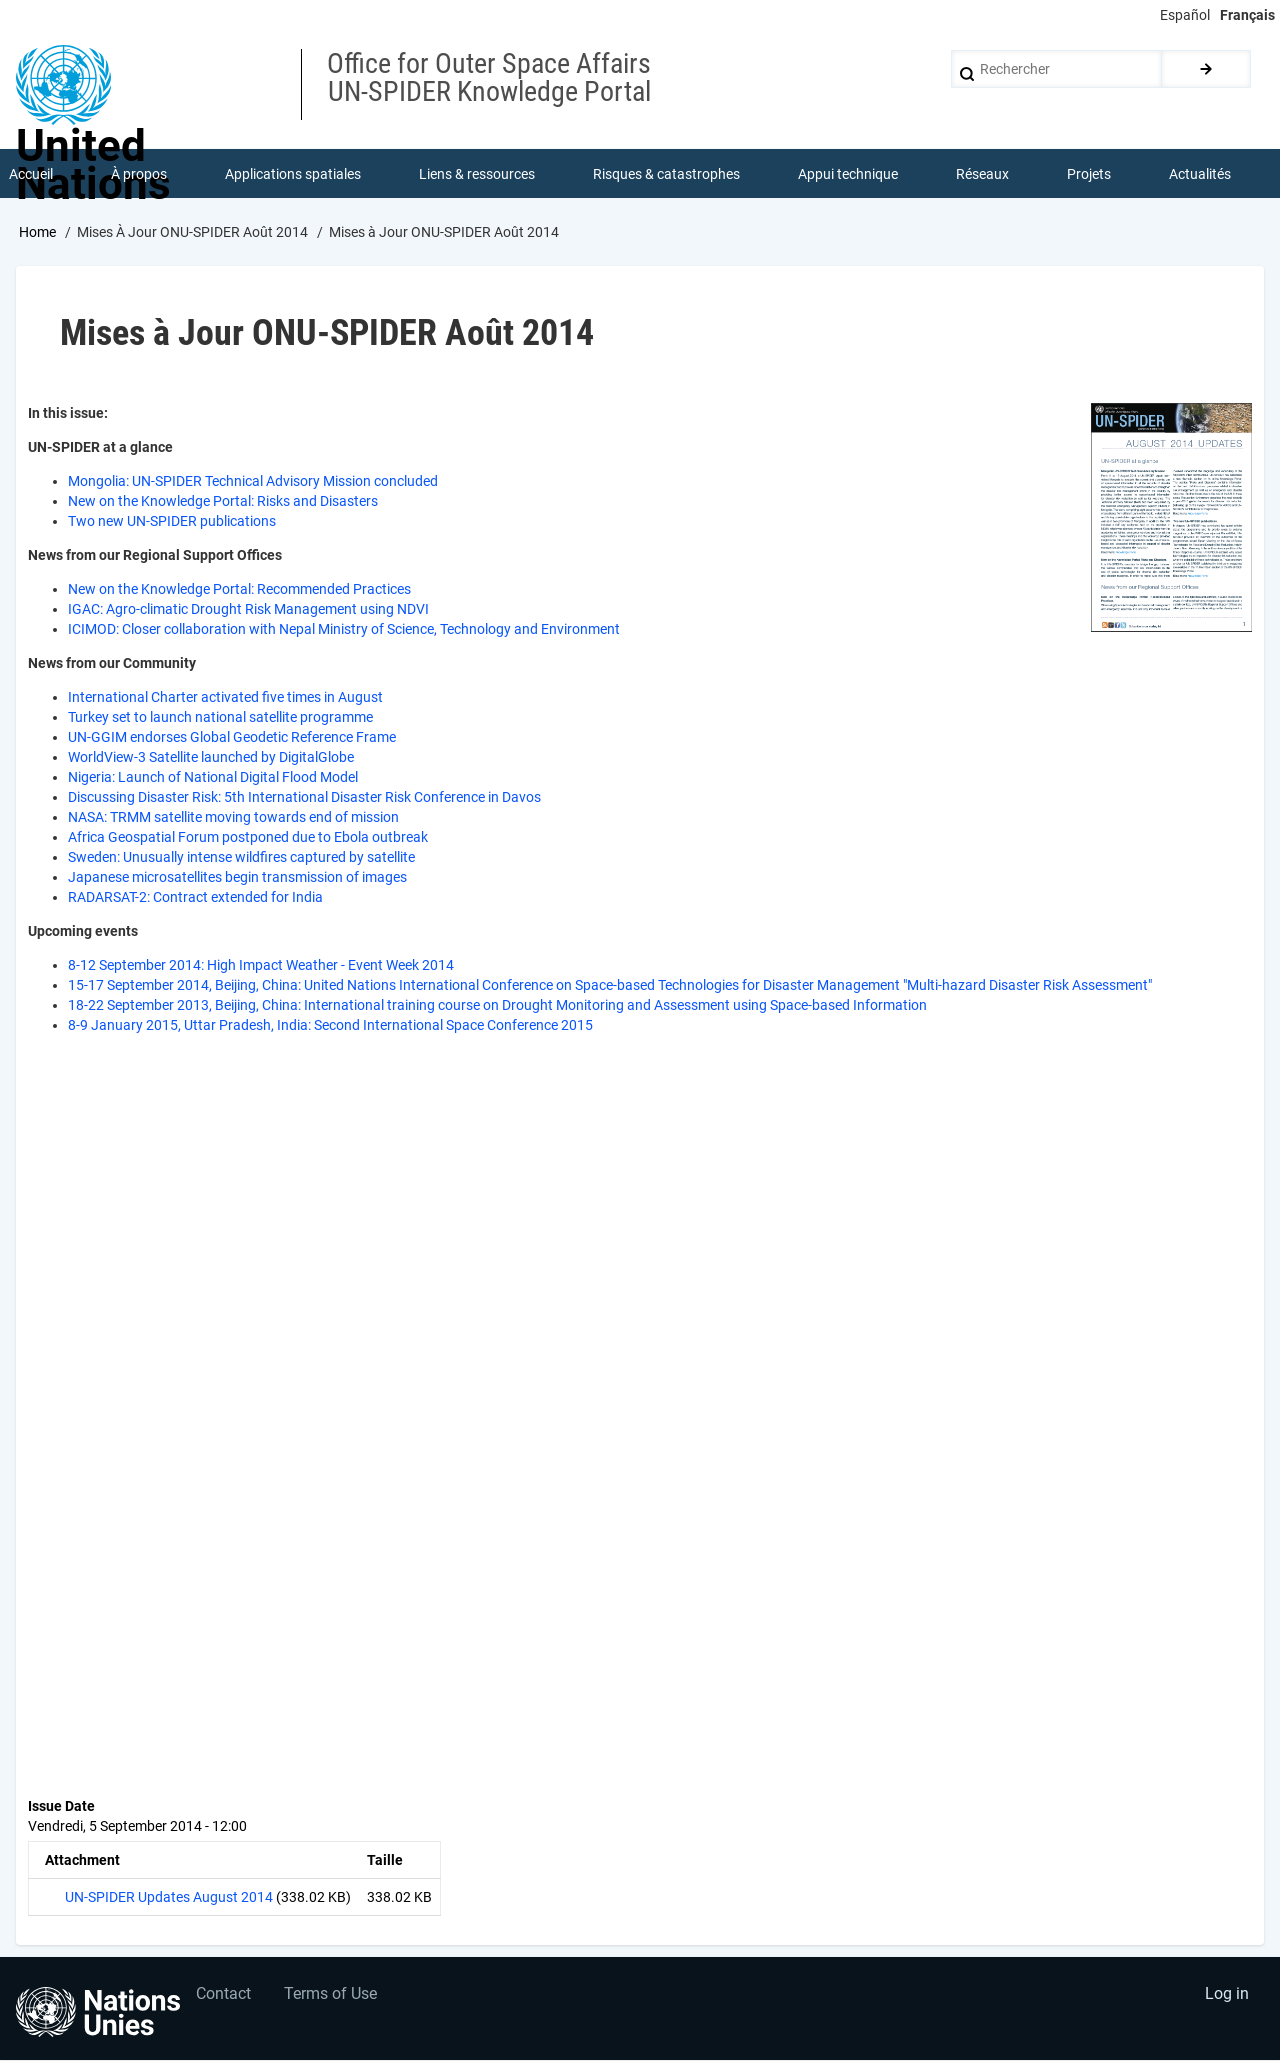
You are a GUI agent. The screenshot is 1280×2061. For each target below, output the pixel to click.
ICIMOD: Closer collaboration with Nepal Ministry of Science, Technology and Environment (344, 630)
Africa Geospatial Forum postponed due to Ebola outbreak (248, 838)
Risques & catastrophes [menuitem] (666, 174)
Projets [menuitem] (1089, 174)
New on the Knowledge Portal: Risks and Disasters (223, 502)
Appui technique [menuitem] (848, 174)
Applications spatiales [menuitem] (293, 174)
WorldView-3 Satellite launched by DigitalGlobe (211, 758)
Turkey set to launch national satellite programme (220, 718)
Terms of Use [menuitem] (332, 1996)
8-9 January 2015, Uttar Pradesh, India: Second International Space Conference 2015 (330, 1026)
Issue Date (61, 1807)
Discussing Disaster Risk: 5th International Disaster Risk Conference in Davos (304, 798)
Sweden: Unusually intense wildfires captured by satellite (241, 858)
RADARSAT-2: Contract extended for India (195, 898)
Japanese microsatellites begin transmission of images (237, 878)
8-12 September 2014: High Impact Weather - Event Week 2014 (261, 966)
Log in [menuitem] (1226, 1996)
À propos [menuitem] (139, 174)
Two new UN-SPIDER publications (172, 522)
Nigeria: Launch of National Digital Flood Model (213, 778)
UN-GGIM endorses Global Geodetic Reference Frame (232, 738)
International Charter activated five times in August (225, 698)
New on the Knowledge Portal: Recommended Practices (239, 590)
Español (1185, 15)
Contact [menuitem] (223, 1996)
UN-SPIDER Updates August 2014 (169, 1898)
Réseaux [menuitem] (982, 174)
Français (1247, 15)
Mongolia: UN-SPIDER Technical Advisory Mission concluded (253, 482)
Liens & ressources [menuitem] (477, 174)
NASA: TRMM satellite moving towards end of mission (233, 818)
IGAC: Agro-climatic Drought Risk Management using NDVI (248, 610)
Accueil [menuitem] (31, 174)
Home (37, 233)
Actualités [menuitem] (1200, 174)
